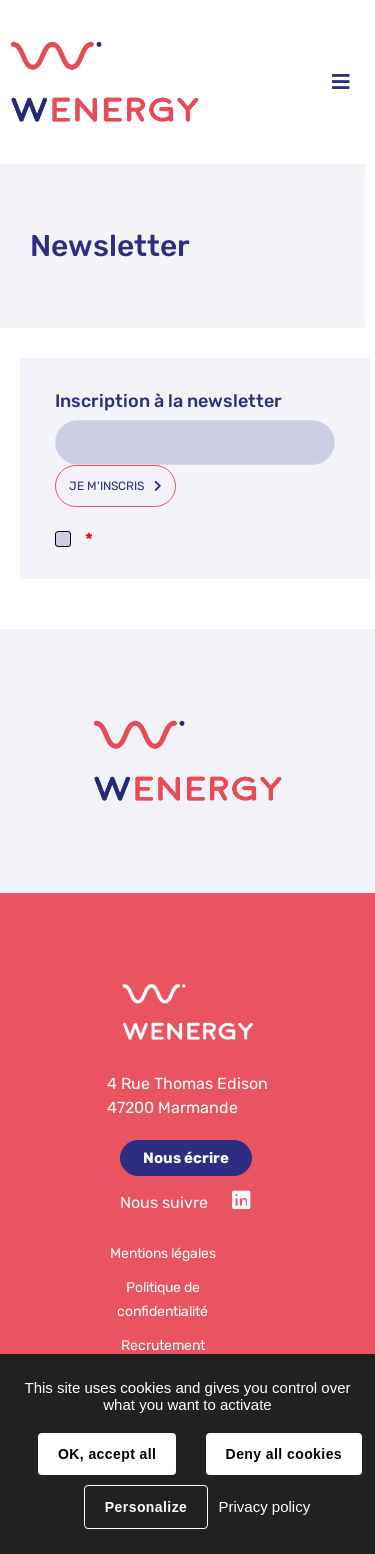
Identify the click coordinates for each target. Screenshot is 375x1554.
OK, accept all (107, 1454)
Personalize (146, 1507)
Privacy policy (264, 1506)
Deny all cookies (284, 1454)
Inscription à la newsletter (168, 401)
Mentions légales (163, 1253)
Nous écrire (186, 1158)
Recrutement (163, 1345)
